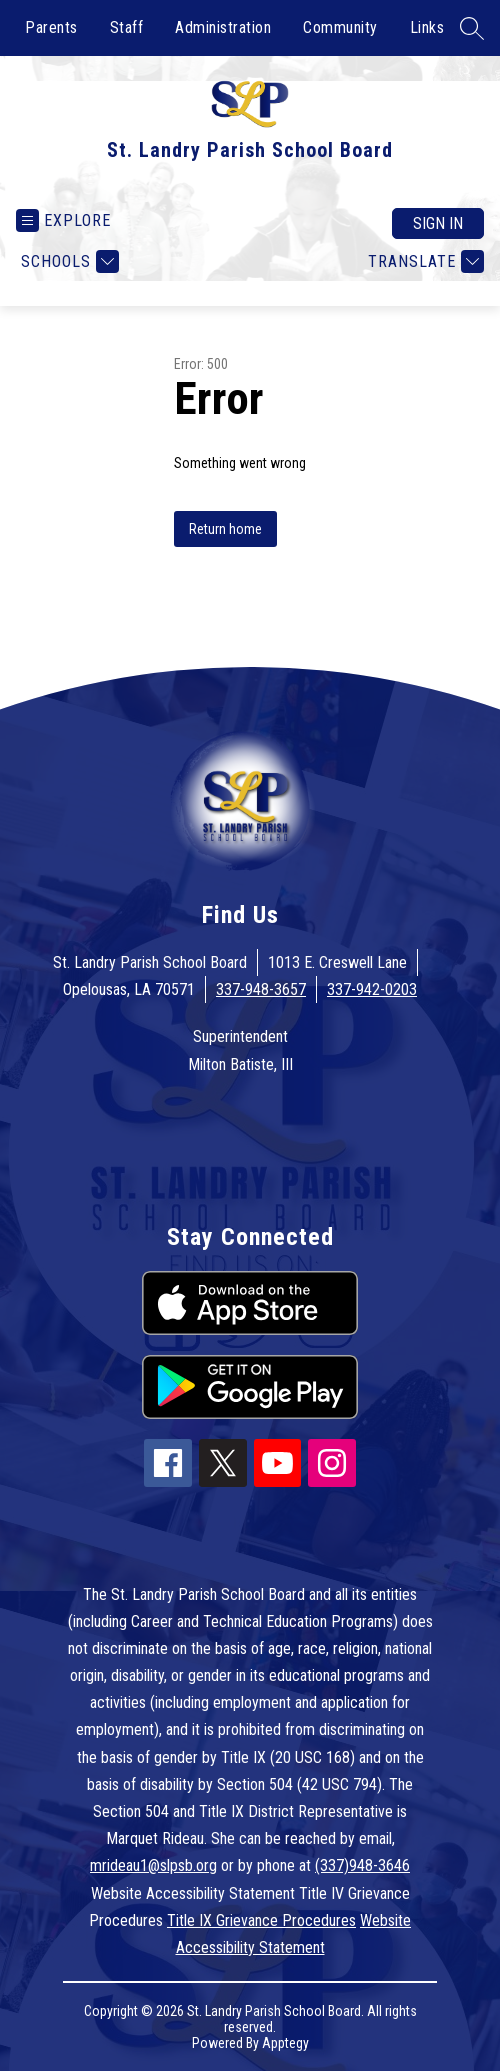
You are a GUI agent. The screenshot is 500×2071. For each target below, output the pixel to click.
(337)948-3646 (362, 1865)
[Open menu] (63, 220)
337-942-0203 (372, 989)
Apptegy (285, 2043)
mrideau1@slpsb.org (153, 1865)
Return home (225, 529)
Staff (127, 27)
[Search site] (472, 28)
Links (427, 27)
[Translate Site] (423, 261)
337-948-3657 (261, 989)
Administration (223, 27)
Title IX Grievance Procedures (261, 1920)
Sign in (438, 223)
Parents (51, 27)
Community (340, 27)
